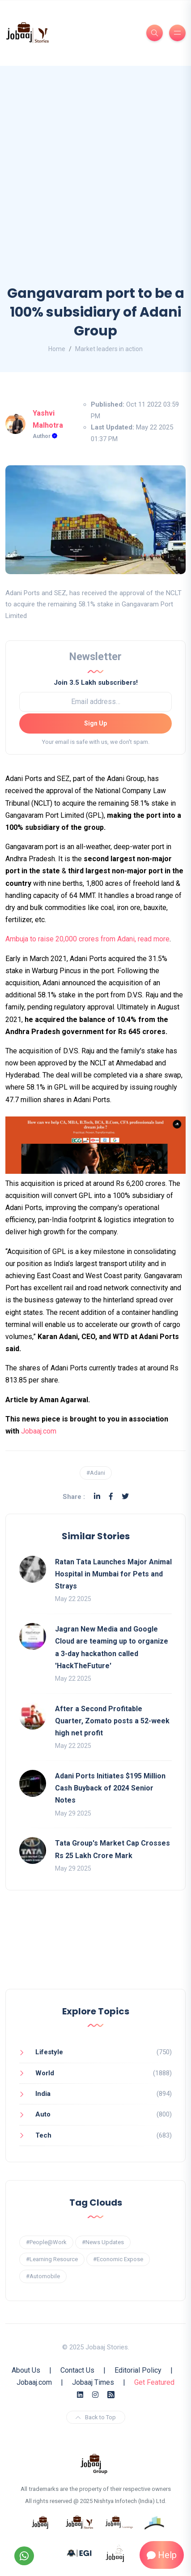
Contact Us (77, 2370)
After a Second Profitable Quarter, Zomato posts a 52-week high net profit (112, 1720)
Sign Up (95, 723)
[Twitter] (125, 1496)
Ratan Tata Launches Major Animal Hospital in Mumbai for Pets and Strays (113, 1574)
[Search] (154, 33)
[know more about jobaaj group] (94, 2463)
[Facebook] (111, 1496)
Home (56, 348)
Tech (43, 2135)
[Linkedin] (97, 1496)
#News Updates (103, 2242)
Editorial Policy (138, 2370)
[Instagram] (95, 2395)
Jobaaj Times (93, 2382)
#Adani (95, 1472)
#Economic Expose (118, 2259)
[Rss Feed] (111, 2395)
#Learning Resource (52, 2259)
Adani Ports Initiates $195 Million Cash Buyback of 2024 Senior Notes (110, 1788)
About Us (26, 2370)
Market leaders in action (109, 348)
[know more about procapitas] (155, 2522)
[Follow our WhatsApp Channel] (24, 2555)
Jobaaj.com (38, 1431)
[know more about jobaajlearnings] (119, 2522)
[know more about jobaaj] (40, 2522)
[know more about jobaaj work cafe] (115, 2553)
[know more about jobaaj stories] (79, 2522)
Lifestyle (49, 2052)
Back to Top (96, 2417)
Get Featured (154, 2382)
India (43, 2094)
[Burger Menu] (177, 33)
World (44, 2073)
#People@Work (46, 2242)
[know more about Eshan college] (79, 2553)
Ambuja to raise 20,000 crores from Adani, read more (87, 939)
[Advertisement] (95, 183)
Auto (43, 2114)
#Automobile (43, 2276)
